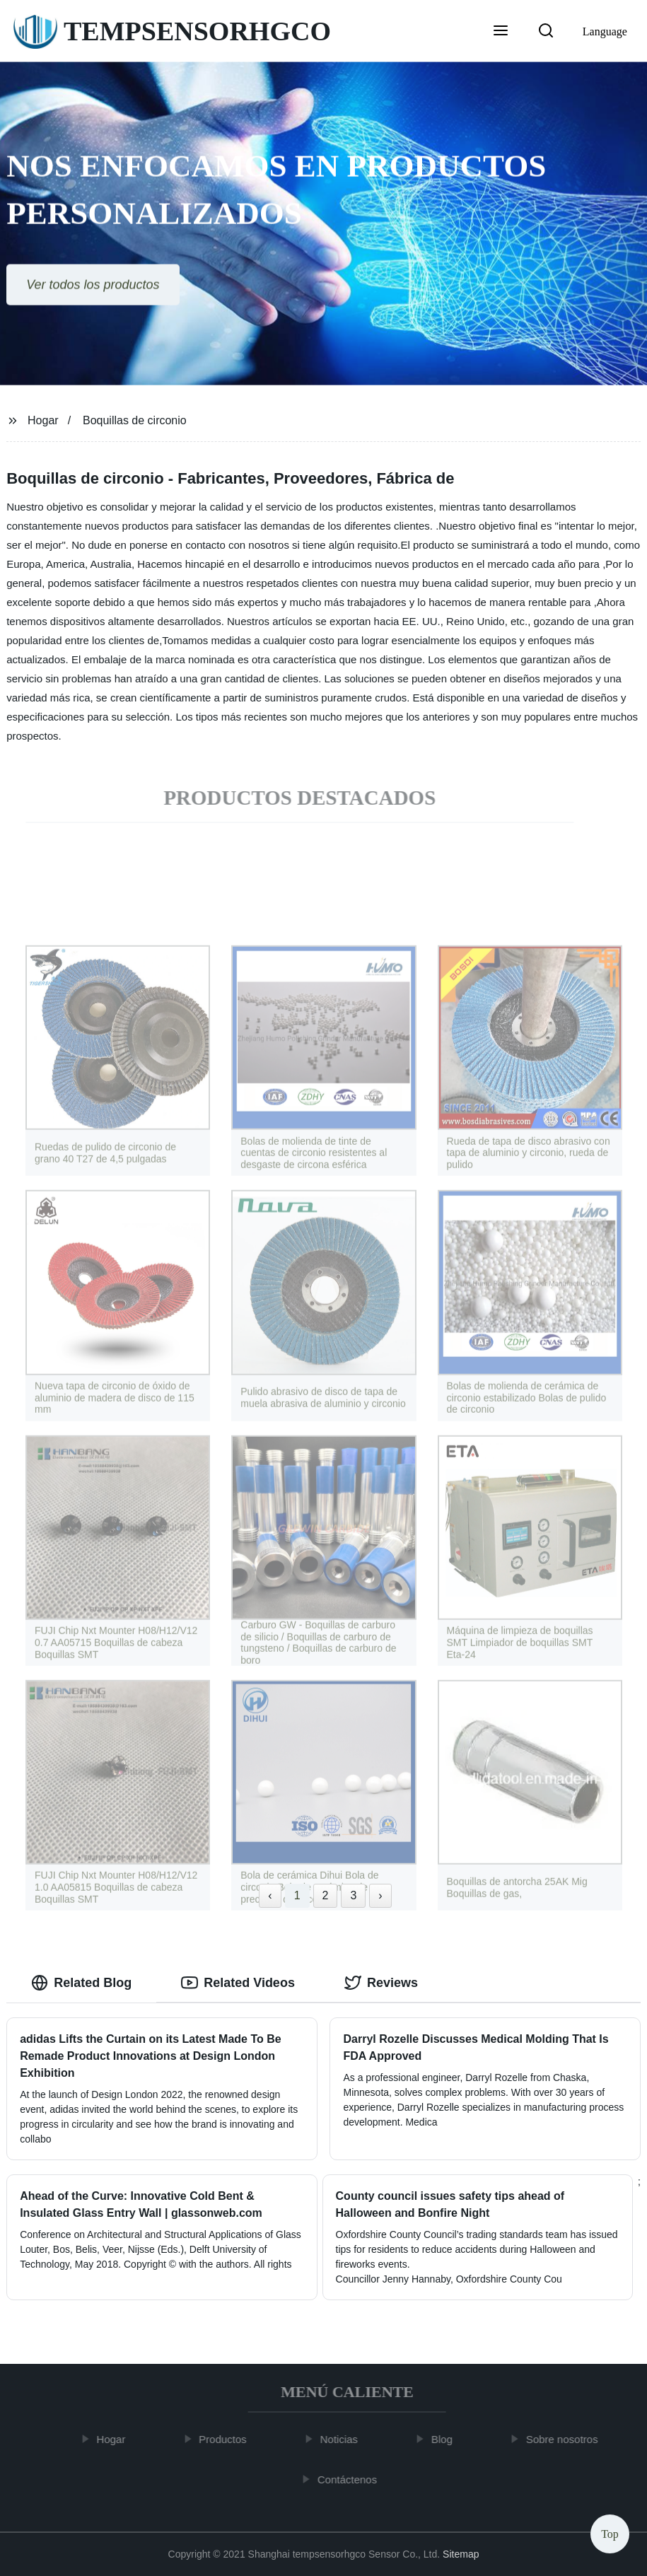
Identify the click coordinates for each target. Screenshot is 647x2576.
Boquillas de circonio (135, 420)
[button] (500, 32)
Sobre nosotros (567, 2439)
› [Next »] (380, 1895)
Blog (446, 2439)
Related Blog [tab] (81, 1982)
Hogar (43, 420)
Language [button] (605, 31)
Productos (228, 2439)
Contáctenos (352, 2479)
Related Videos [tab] (238, 1982)
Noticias (344, 2439)
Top (610, 2533)
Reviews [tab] (381, 1982)
